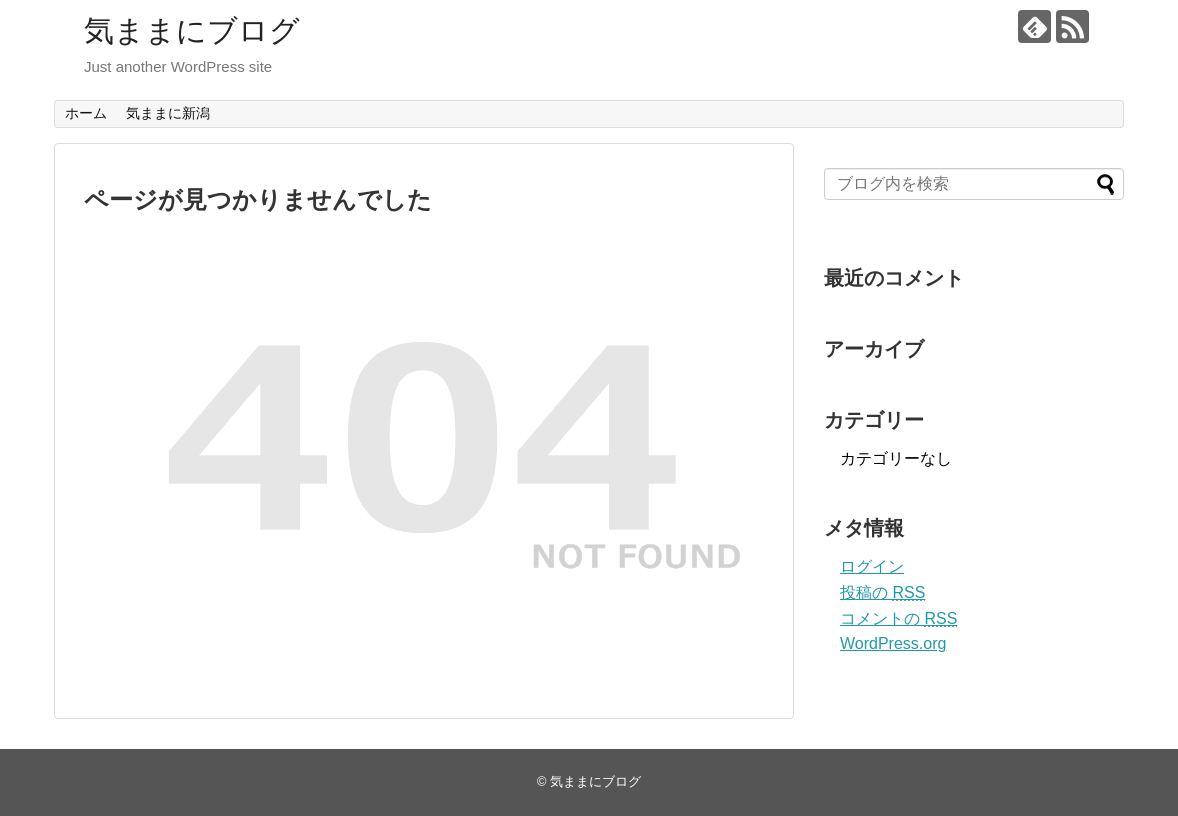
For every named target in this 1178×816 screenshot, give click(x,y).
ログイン (872, 566)
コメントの (898, 618)
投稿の (882, 592)
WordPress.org (893, 643)
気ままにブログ (192, 30)
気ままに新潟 (168, 113)
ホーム (86, 113)
